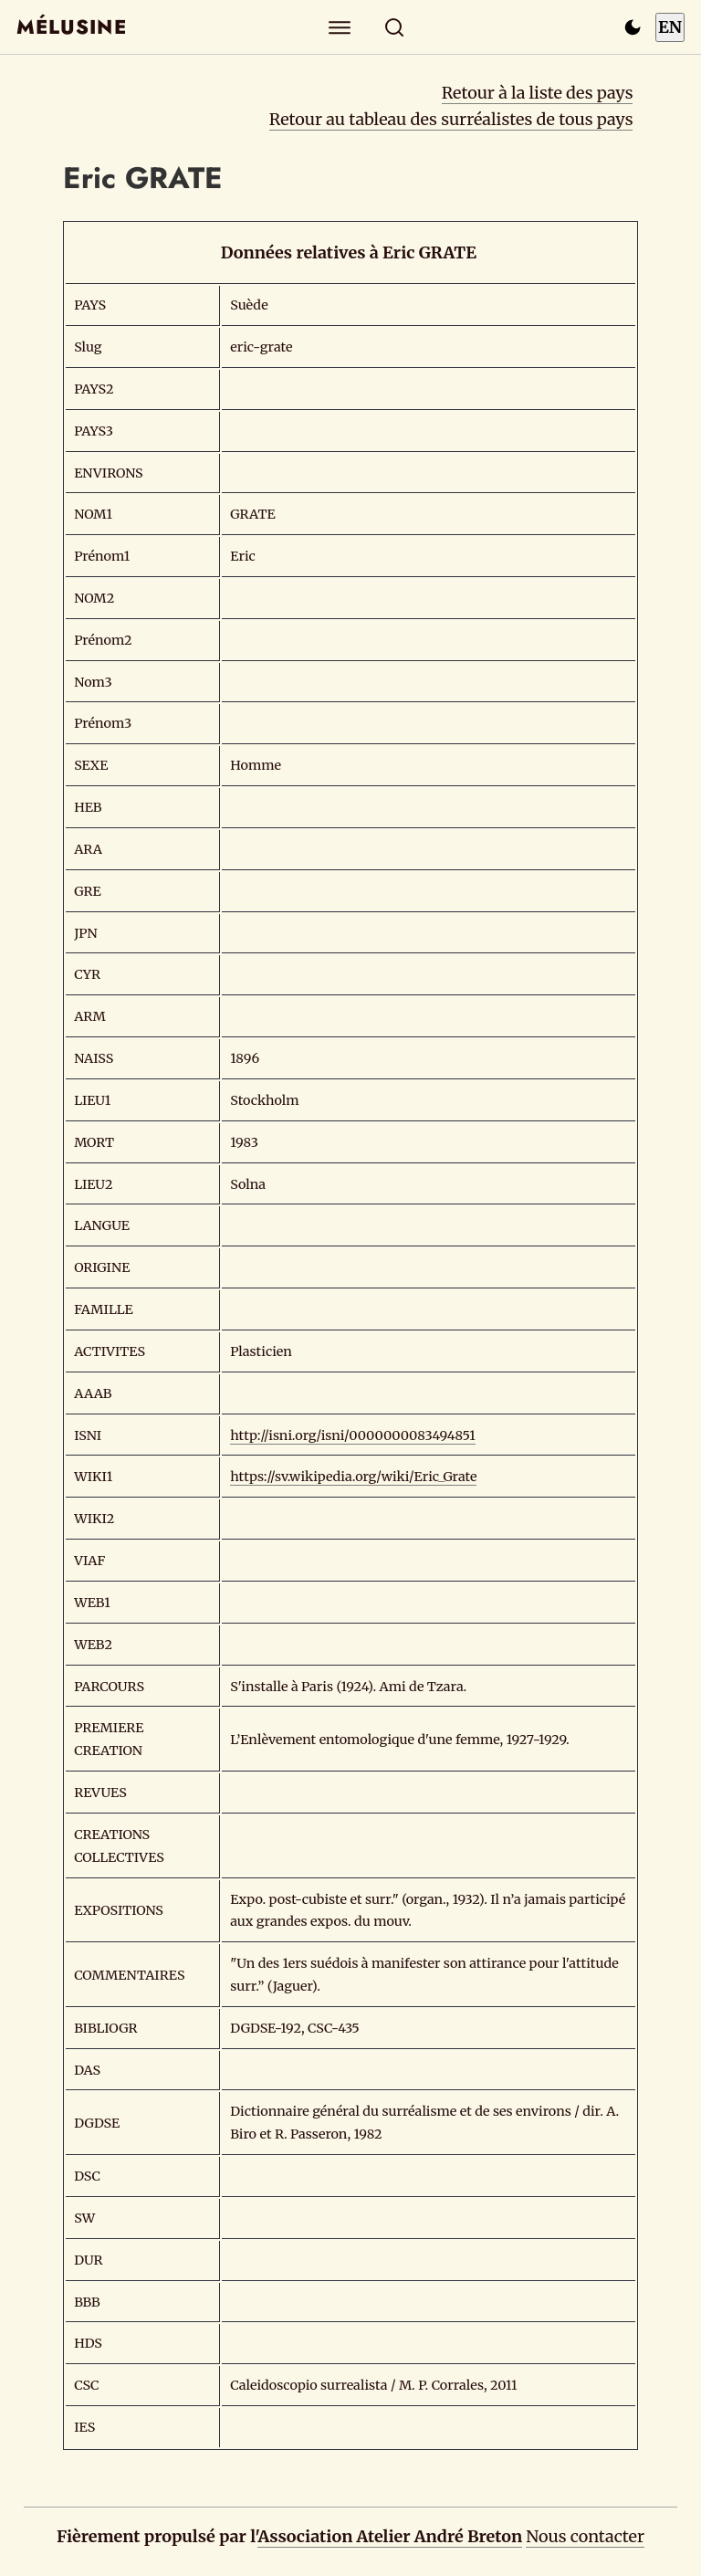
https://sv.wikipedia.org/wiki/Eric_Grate (353, 1476)
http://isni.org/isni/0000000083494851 (353, 1435)
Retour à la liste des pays (537, 92)
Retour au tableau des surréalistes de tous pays (451, 119)
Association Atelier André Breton (389, 2536)
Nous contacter (585, 2536)
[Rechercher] (395, 27)
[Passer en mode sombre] (632, 27)
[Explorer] (340, 27)
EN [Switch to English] (670, 26)
